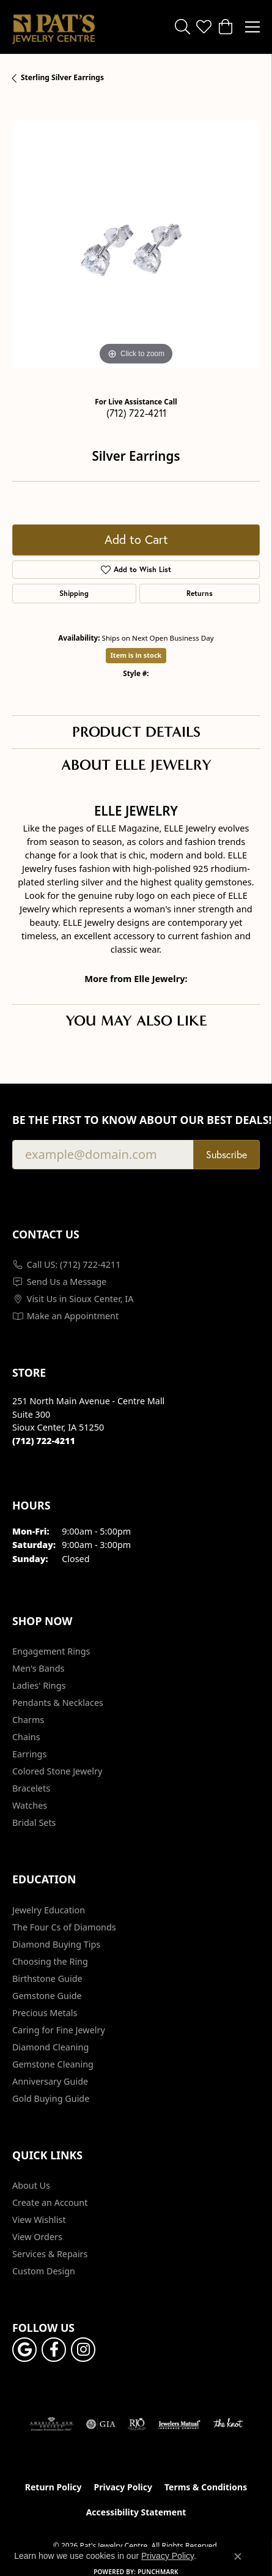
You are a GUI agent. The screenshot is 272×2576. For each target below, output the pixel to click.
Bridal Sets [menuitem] (34, 1822)
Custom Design (43, 2271)
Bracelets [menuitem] (31, 1788)
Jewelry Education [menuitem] (48, 1910)
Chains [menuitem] (26, 1737)
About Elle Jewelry (136, 764)
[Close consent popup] (237, 2556)
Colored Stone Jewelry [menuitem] (57, 1771)
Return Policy (53, 2487)
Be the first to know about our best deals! (136, 1120)
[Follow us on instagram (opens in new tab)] (83, 2349)
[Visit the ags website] (51, 2424)
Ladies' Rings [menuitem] (38, 1685)
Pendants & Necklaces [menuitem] (57, 1702)
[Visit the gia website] (101, 2424)
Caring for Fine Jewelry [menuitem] (58, 2030)
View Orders (37, 2237)
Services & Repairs (49, 2254)
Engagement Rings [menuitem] (51, 1651)
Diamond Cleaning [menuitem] (50, 2047)
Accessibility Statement (136, 2512)
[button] (182, 27)
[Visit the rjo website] (137, 2424)
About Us (31, 2185)
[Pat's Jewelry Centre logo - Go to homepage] (53, 27)
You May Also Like (136, 1020)
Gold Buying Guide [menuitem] (50, 2098)
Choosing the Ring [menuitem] (50, 1961)
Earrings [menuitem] (29, 1754)
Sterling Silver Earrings (62, 77)
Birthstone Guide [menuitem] (47, 1978)
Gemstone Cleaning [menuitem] (53, 2064)
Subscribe (226, 1154)
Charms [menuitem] (28, 1719)
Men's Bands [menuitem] (38, 1668)
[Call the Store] (43, 1440)
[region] (136, 244)
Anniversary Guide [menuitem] (50, 2081)
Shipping (74, 593)
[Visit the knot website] (228, 2424)
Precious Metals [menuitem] (44, 2013)
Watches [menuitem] (29, 1805)
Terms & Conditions (205, 2487)
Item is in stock (136, 655)
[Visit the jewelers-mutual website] (179, 2424)
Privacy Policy (123, 2487)
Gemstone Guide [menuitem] (47, 1995)
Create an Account (49, 2202)
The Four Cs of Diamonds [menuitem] (64, 1927)
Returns (199, 593)
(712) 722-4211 (136, 413)
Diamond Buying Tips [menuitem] (56, 1944)
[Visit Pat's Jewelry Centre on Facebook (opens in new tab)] (54, 2349)
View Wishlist (39, 2219)
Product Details (136, 731)
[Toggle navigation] (252, 27)
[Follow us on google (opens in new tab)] (24, 2349)
